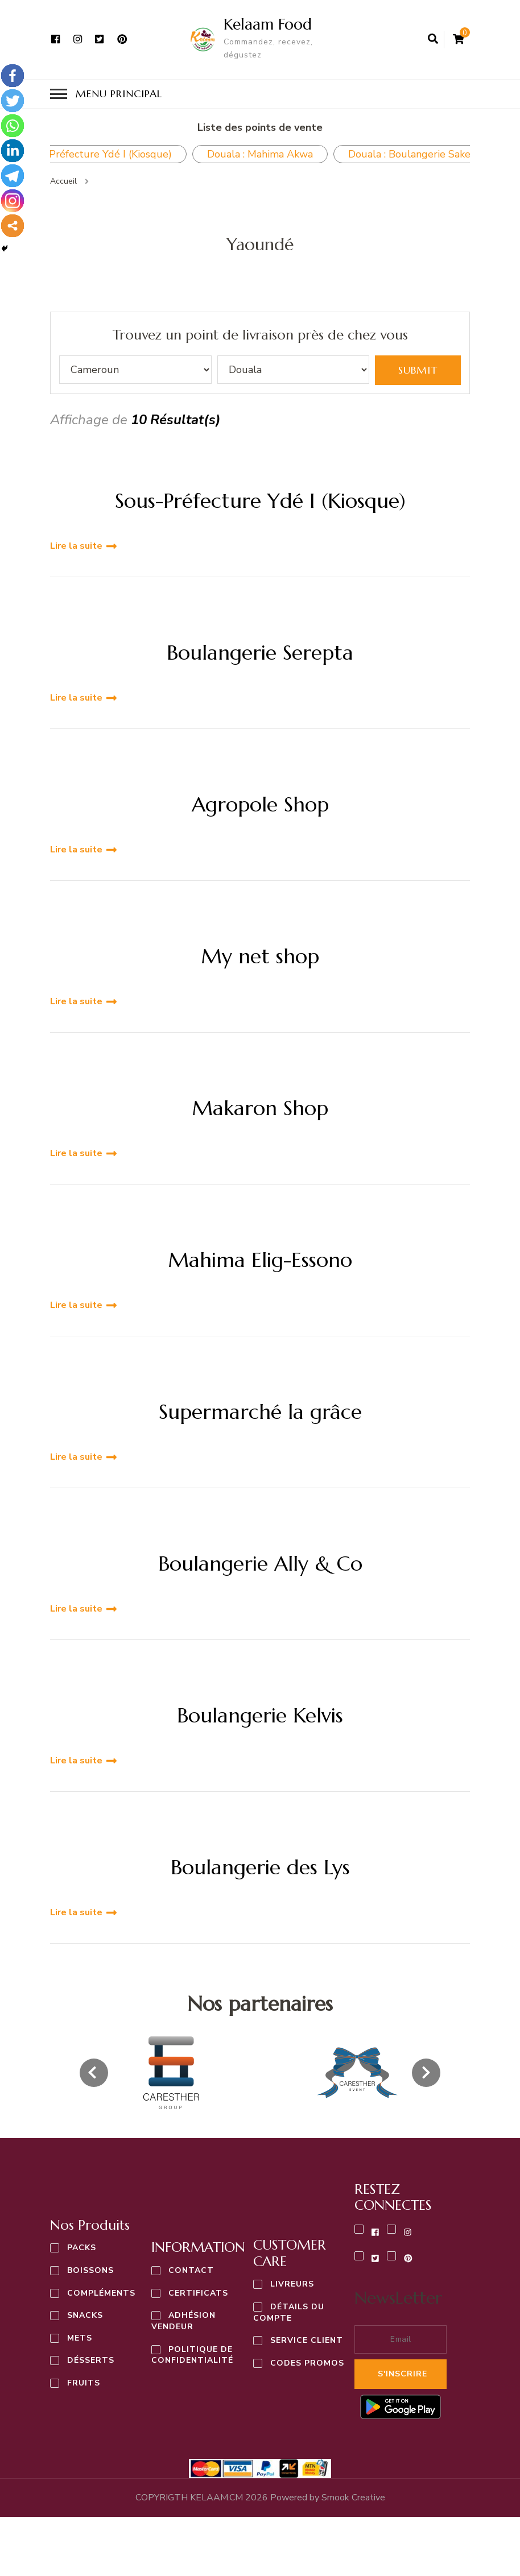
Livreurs (292, 2283)
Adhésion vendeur (183, 2320)
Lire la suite (76, 545)
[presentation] (94, 2071)
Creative (353, 2496)
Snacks (85, 2314)
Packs (81, 2247)
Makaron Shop (260, 1107)
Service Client (306, 2339)
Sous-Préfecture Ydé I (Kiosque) (260, 500)
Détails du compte (288, 2312)
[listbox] (260, 2071)
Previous (33, 153)
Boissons (90, 2269)
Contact (191, 2269)
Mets (79, 2337)
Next (487, 153)
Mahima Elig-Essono (260, 1259)
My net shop (260, 955)
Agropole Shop (260, 804)
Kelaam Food (265, 24)
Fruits (83, 2382)
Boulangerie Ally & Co (260, 1563)
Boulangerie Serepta (260, 652)
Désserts (90, 2359)
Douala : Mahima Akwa (260, 153)
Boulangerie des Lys (260, 1866)
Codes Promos (307, 2361)
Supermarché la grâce (260, 1411)
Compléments (101, 2292)
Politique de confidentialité (192, 2354)
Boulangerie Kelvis (260, 1715)
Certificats (198, 2292)
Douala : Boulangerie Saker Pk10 (425, 153)
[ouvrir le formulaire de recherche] (433, 39)
